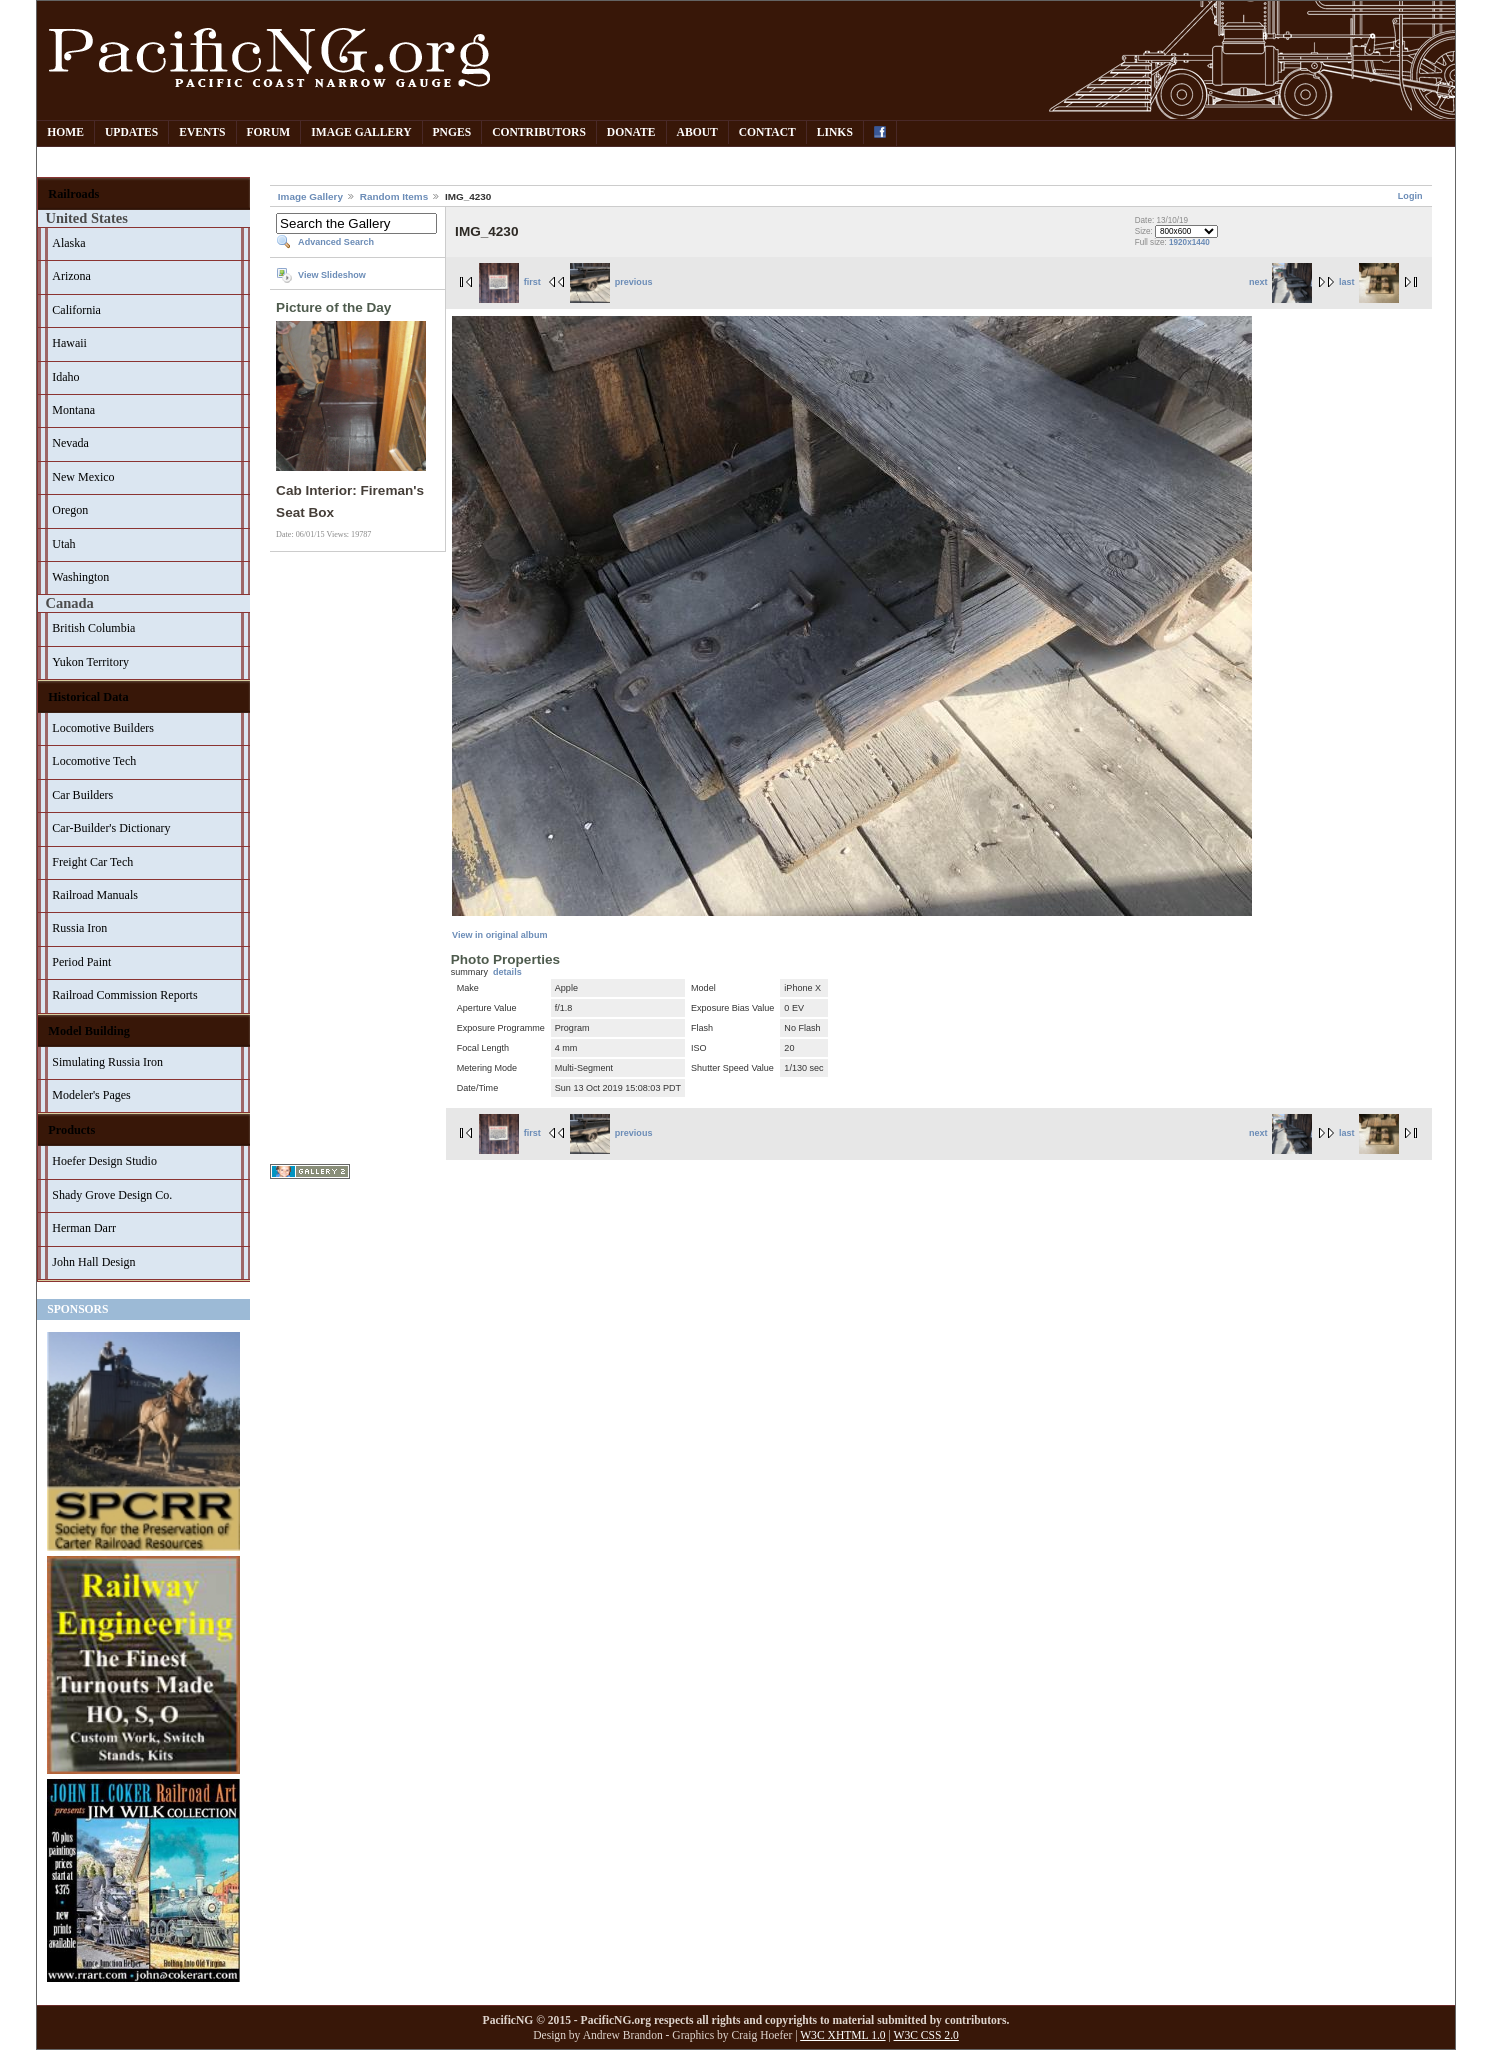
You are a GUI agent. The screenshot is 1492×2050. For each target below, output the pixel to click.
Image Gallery (361, 132)
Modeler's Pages (91, 1095)
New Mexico (83, 477)
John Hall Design (93, 1262)
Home (65, 132)
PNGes (452, 132)
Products (71, 1130)
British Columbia (93, 628)
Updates (131, 132)
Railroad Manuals (95, 895)
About (697, 132)
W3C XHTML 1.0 (842, 2035)
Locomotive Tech (94, 761)
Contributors (539, 132)
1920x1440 (1189, 242)
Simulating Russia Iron (107, 1062)
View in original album (499, 935)
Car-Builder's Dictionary (111, 828)
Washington (80, 577)
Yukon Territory (90, 662)
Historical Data (88, 697)
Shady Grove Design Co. (112, 1195)
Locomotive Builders (103, 728)
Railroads (73, 194)
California (76, 310)
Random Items (394, 196)
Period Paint (81, 962)
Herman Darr (84, 1228)
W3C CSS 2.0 (926, 2035)
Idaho (65, 377)
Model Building (89, 1031)
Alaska (68, 243)
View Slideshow (332, 275)
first (510, 282)
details (507, 972)
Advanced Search (336, 242)
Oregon (70, 510)
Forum (269, 132)
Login (1410, 196)
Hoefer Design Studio (104, 1161)
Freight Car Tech (92, 862)
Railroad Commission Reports (124, 995)
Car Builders (82, 795)
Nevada (70, 443)
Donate (631, 132)
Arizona (71, 276)
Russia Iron (79, 928)
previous (611, 282)
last (1369, 282)
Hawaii (69, 343)
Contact (767, 132)
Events (202, 132)
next (1280, 282)
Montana (73, 410)
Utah (63, 544)
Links (835, 132)
